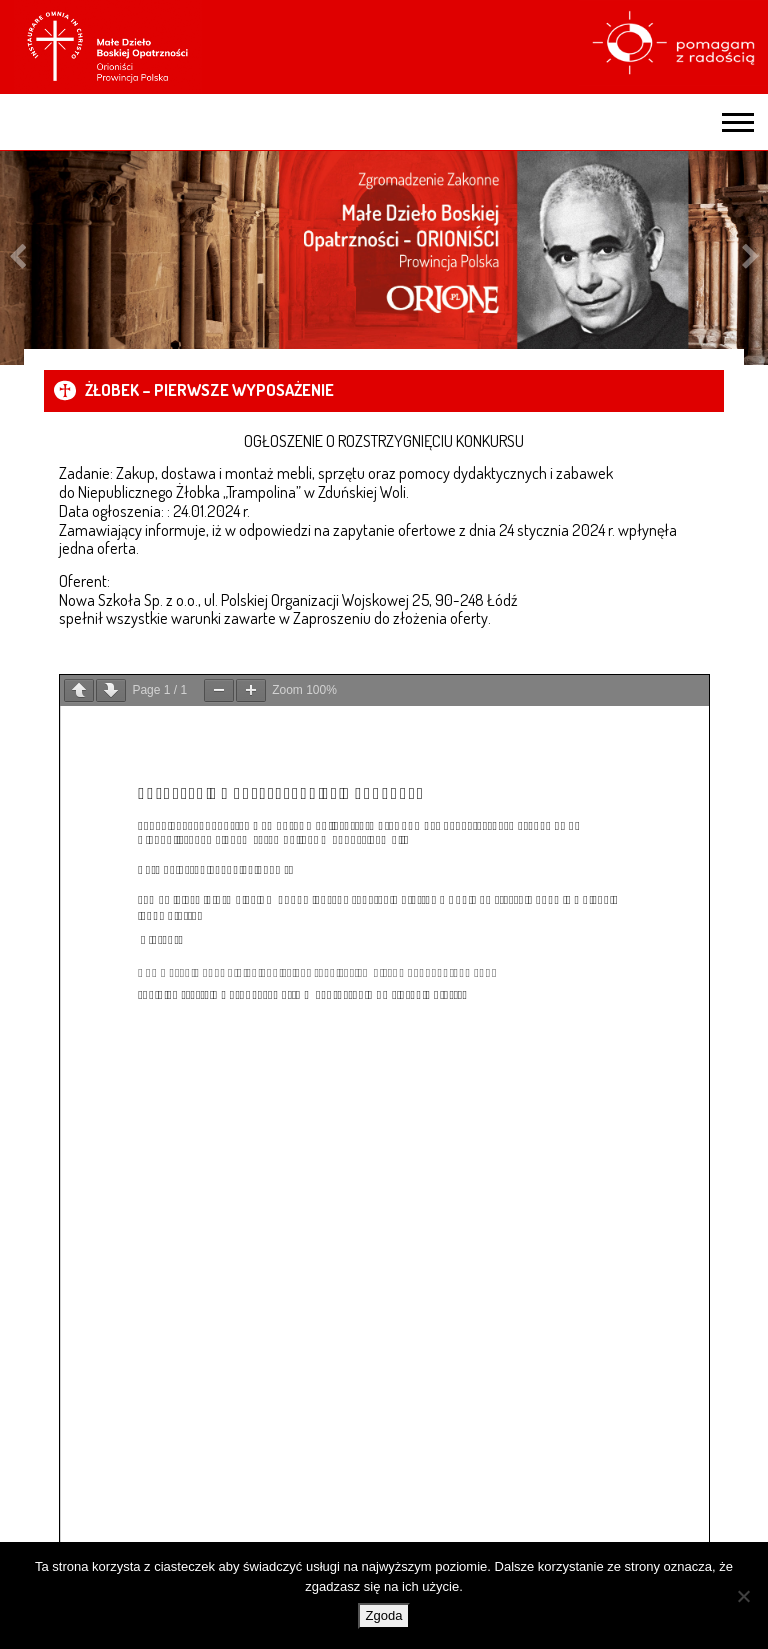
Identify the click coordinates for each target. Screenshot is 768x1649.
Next (750, 258)
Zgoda (384, 1615)
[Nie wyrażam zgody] (743, 1596)
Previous (17, 258)
